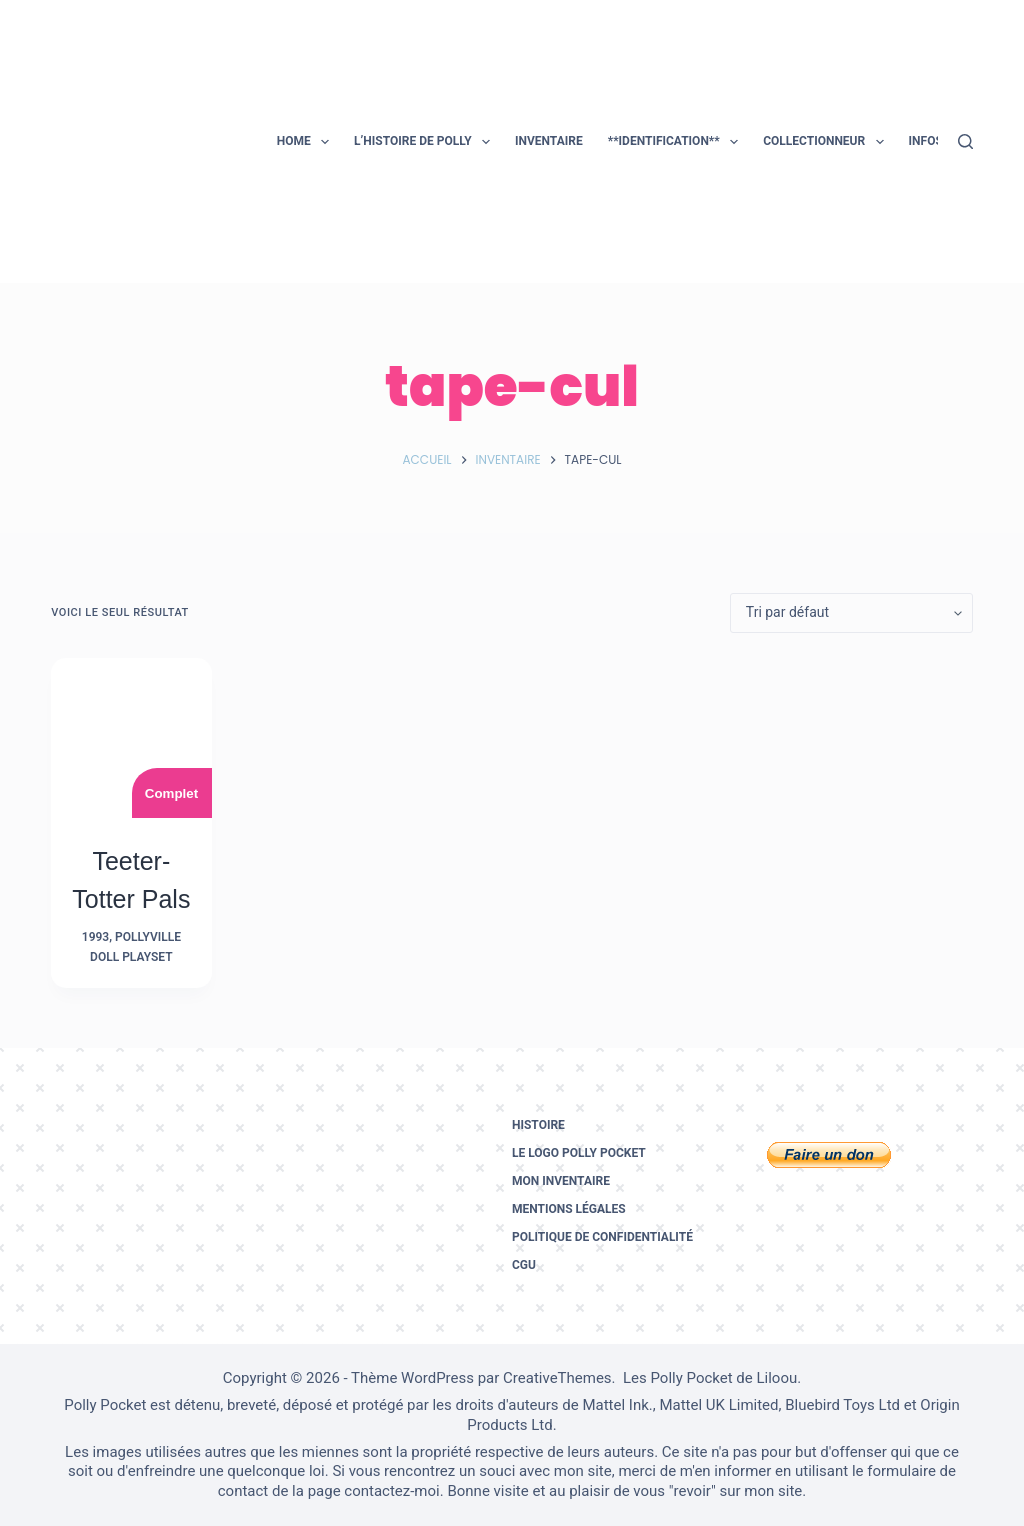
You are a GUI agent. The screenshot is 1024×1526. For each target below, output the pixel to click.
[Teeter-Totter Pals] (131, 738)
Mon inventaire (561, 1181)
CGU (524, 1265)
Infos (939, 142)
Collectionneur (827, 142)
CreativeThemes (557, 1378)
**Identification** (677, 142)
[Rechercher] (965, 141)
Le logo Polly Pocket (579, 1153)
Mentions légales (569, 1209)
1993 (95, 937)
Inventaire (549, 141)
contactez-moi (391, 1491)
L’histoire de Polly (426, 142)
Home (307, 142)
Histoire (538, 1125)
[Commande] (851, 613)
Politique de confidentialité (602, 1237)
